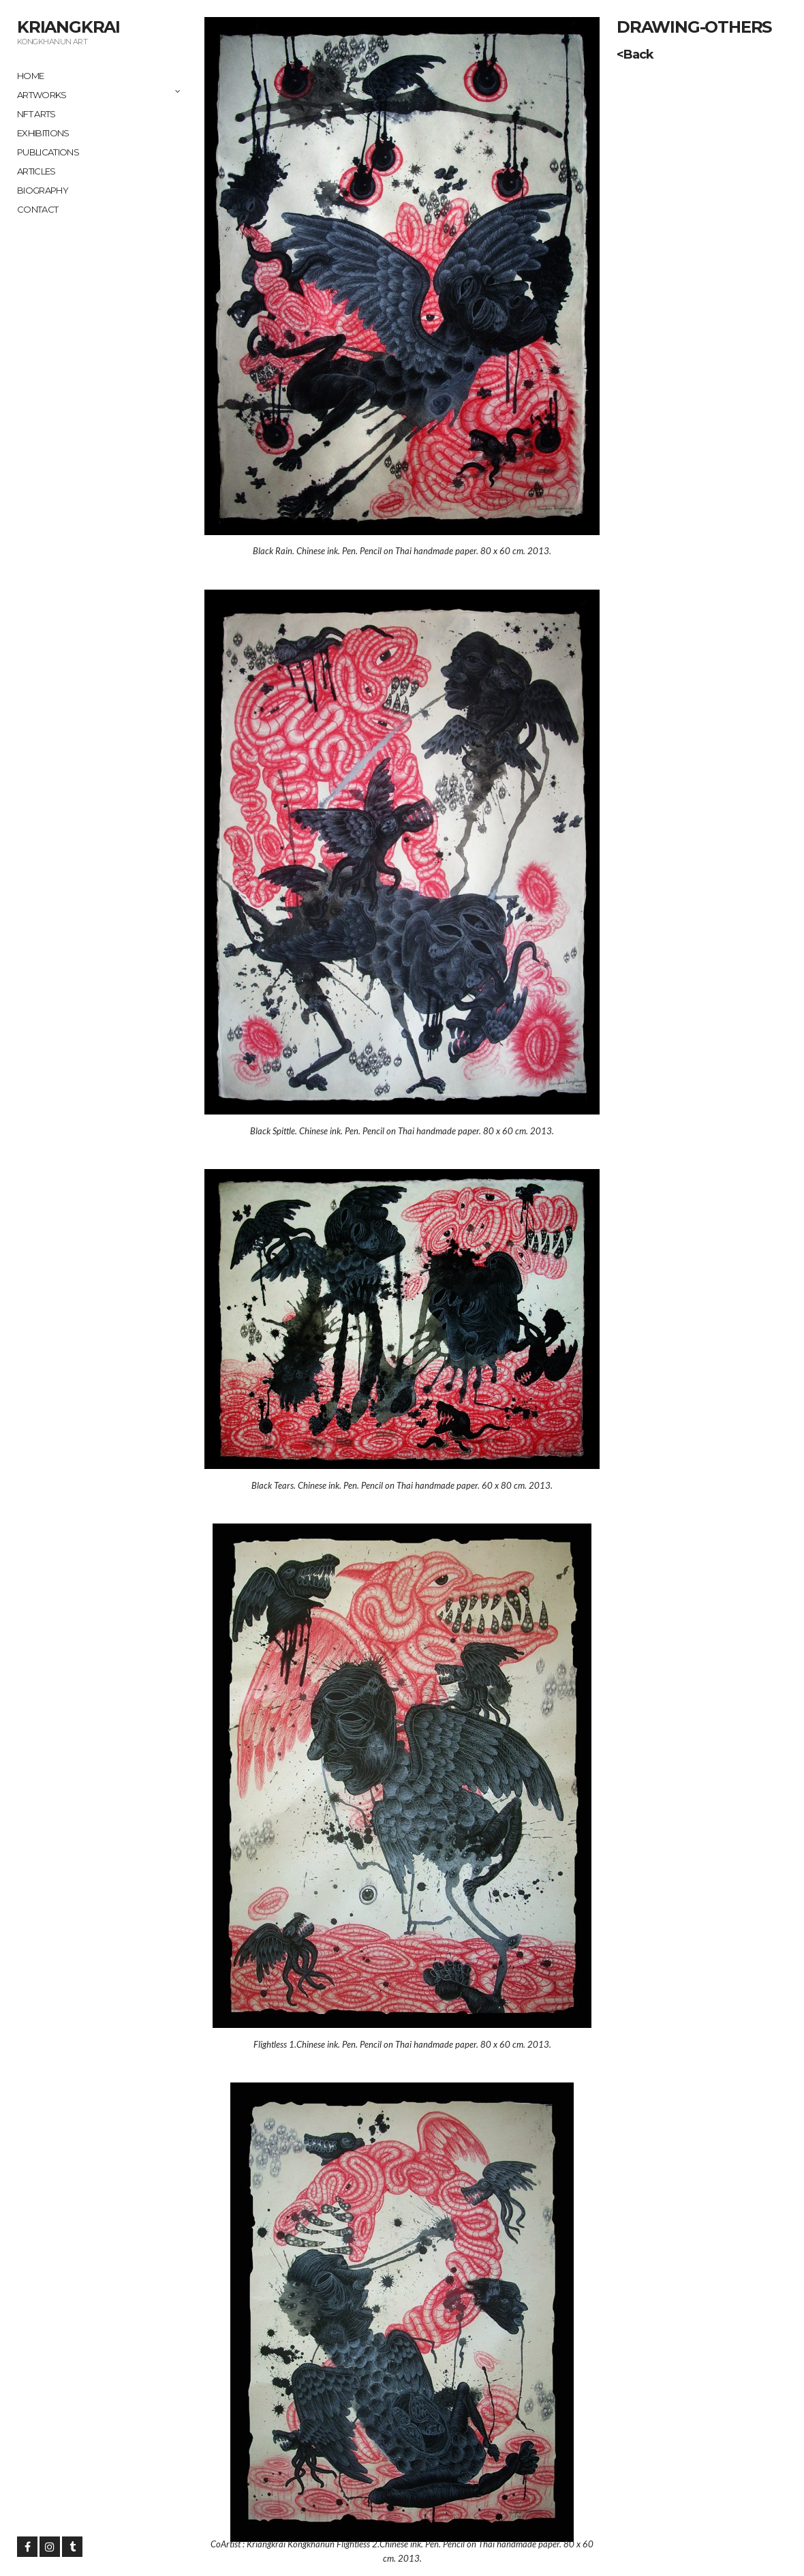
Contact (37, 209)
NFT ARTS (36, 113)
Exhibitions (43, 132)
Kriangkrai (68, 27)
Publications (48, 152)
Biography (42, 190)
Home (30, 75)
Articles (36, 171)
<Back (635, 54)
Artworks (42, 94)
